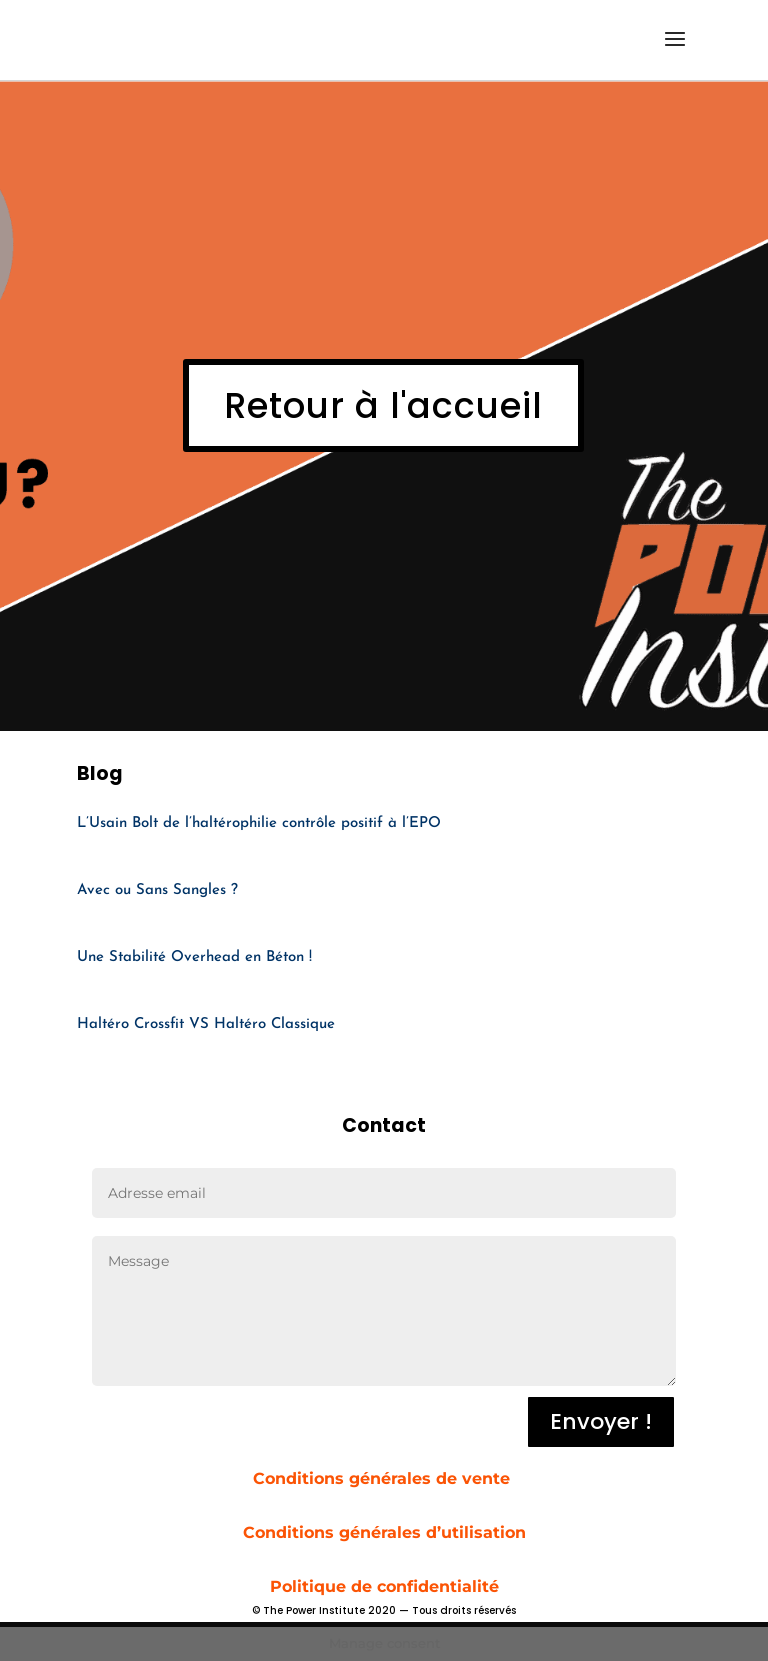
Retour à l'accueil (383, 405)
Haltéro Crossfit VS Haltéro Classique (206, 1024)
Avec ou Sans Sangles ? (157, 890)
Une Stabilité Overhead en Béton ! (194, 957)
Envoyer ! (601, 1421)
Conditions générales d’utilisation (384, 1532)
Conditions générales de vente (384, 1478)
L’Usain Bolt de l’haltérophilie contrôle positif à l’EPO (259, 823)
